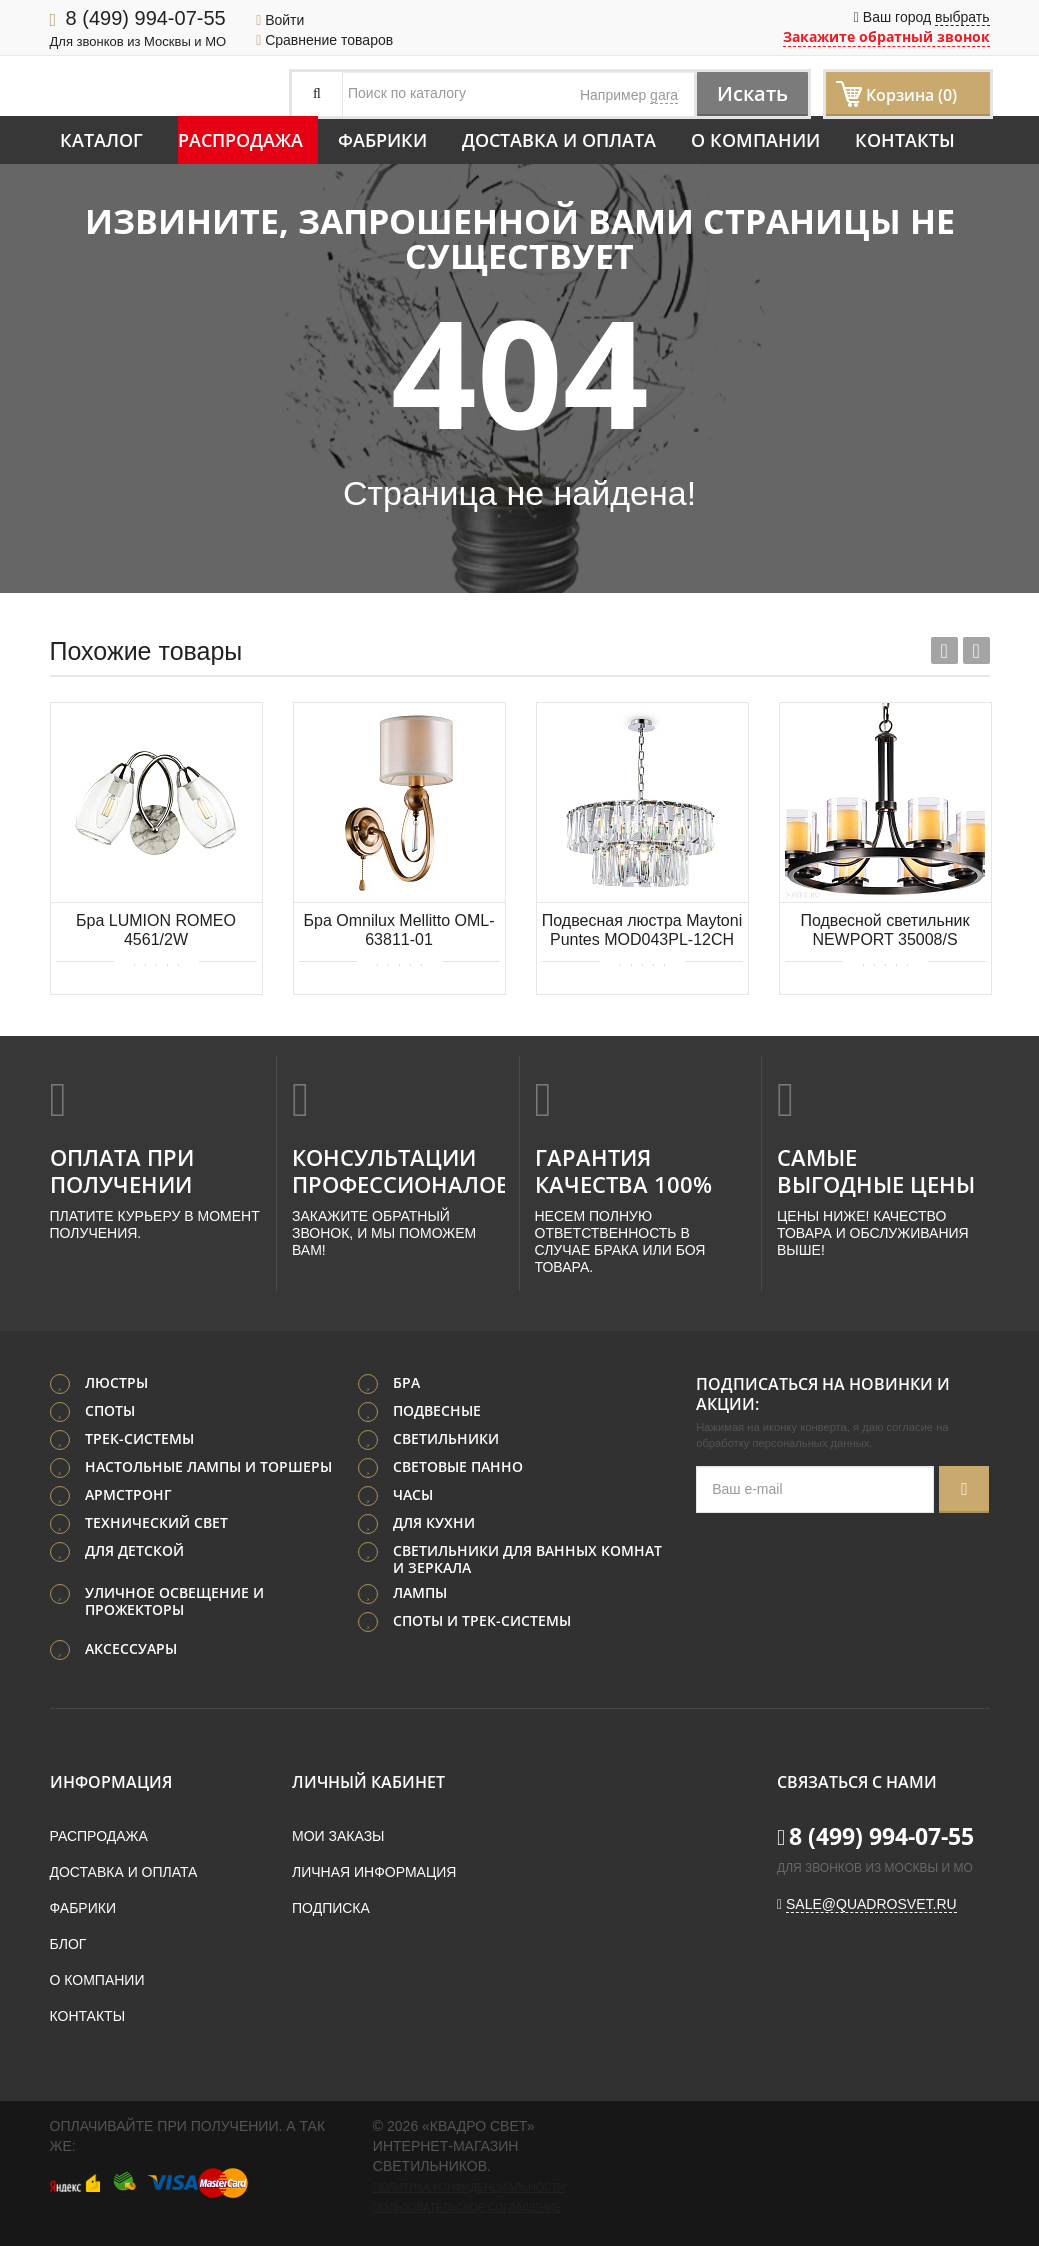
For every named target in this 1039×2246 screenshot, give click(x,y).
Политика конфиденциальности (469, 2187)
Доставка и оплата (559, 140)
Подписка (331, 1908)
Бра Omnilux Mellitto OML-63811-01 (399, 930)
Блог (68, 1944)
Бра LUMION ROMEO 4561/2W (156, 930)
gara (664, 95)
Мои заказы (338, 1836)
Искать (752, 93)
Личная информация (374, 1872)
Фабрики (382, 140)
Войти (280, 20)
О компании (755, 140)
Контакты (905, 140)
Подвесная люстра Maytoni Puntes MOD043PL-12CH (642, 930)
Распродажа (240, 140)
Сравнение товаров (324, 40)
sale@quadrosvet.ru (871, 1904)
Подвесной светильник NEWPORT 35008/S (884, 930)
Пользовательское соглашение (467, 2207)
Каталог (101, 140)
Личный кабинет (368, 1782)
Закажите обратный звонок (886, 36)
